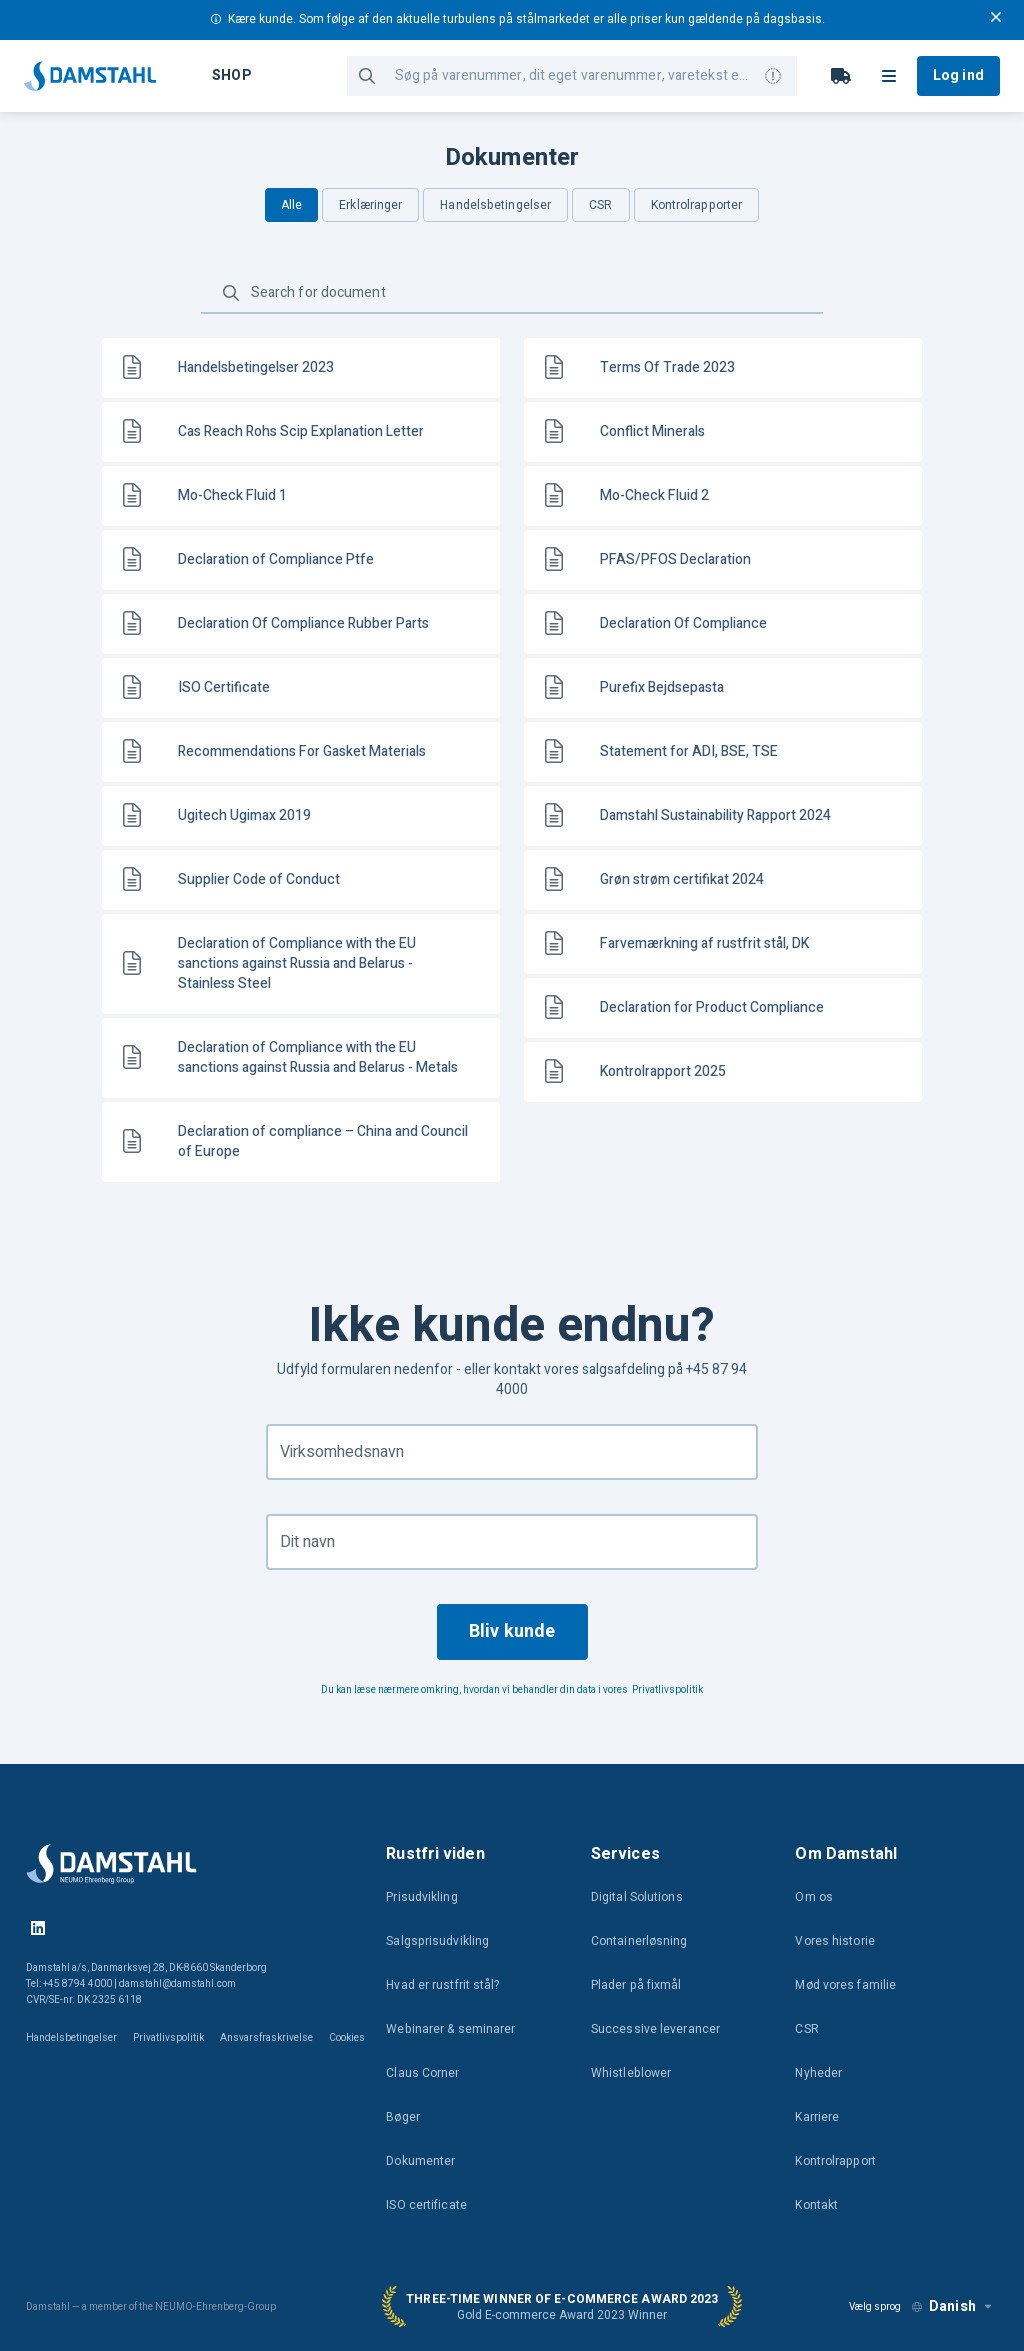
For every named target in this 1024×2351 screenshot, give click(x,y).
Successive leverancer (655, 2029)
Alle (291, 205)
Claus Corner (422, 2073)
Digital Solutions (637, 1897)
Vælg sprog (875, 2307)
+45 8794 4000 (77, 1984)
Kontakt (816, 2205)
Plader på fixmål (636, 1985)
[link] (301, 368)
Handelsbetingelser (495, 205)
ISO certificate (426, 2205)
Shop (231, 75)
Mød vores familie (845, 1985)
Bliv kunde (512, 1631)
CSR (600, 205)
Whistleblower (631, 2073)
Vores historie (834, 1941)
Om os (814, 1897)
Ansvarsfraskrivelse (266, 2038)
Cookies (347, 2038)
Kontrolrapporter (697, 205)
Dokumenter (420, 2161)
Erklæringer (370, 205)
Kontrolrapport (835, 2161)
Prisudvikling (421, 1897)
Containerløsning (639, 1941)
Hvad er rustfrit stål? (442, 1985)
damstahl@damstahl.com (177, 1984)
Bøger (403, 2117)
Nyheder (818, 2073)
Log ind (958, 75)
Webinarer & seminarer (450, 2029)
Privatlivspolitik (667, 1690)
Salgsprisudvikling (437, 1941)
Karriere (817, 2117)
